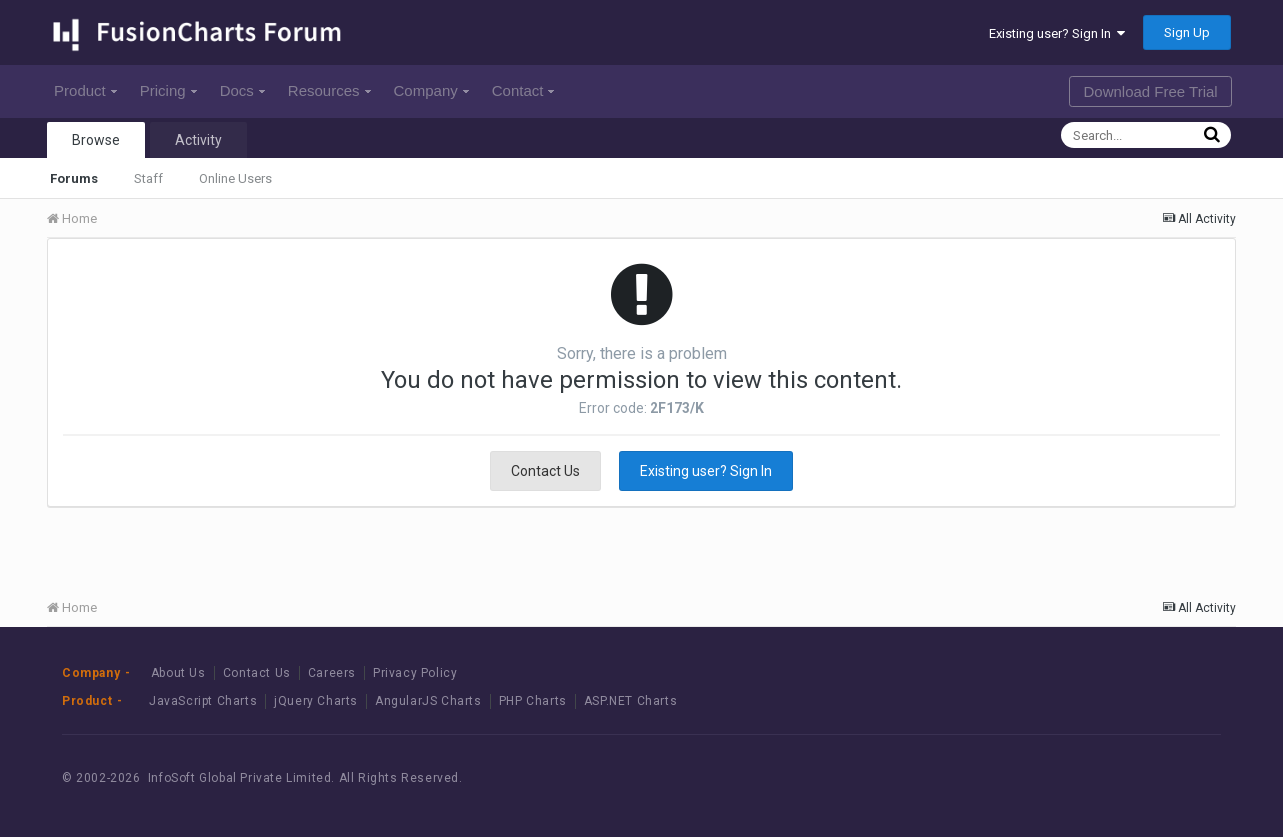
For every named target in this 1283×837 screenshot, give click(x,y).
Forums (74, 178)
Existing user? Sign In (1057, 33)
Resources (329, 90)
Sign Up (1187, 32)
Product (85, 90)
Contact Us (545, 471)
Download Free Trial (1150, 91)
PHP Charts (533, 701)
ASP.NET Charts (630, 701)
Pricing (168, 90)
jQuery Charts (316, 701)
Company (431, 90)
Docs (242, 90)
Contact (523, 90)
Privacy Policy (415, 673)
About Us (178, 673)
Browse (96, 140)
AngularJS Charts (428, 701)
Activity (198, 140)
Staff (148, 178)
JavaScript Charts (203, 701)
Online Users (235, 178)
